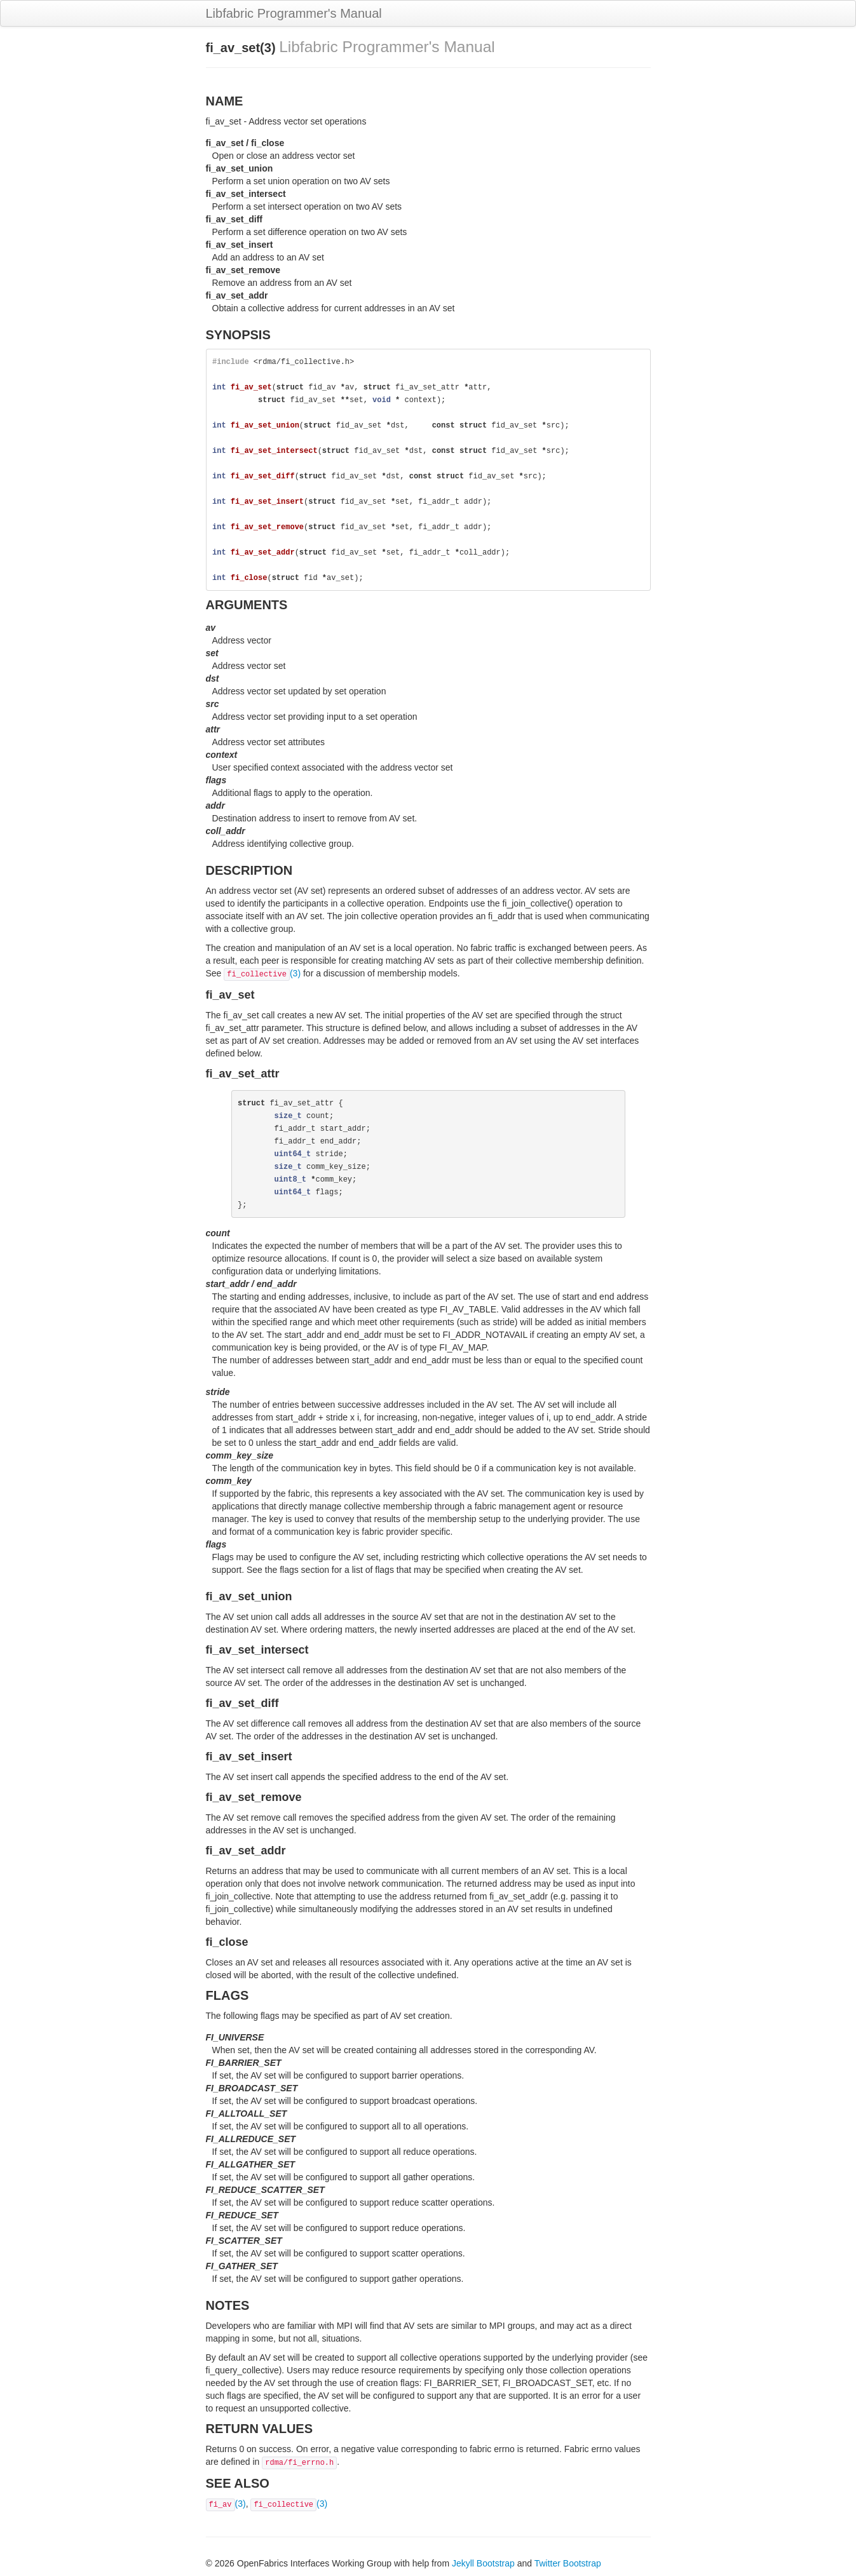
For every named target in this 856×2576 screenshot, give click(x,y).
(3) (262, 973)
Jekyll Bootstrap (483, 2563)
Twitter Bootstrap (567, 2563)
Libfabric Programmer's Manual (294, 13)
